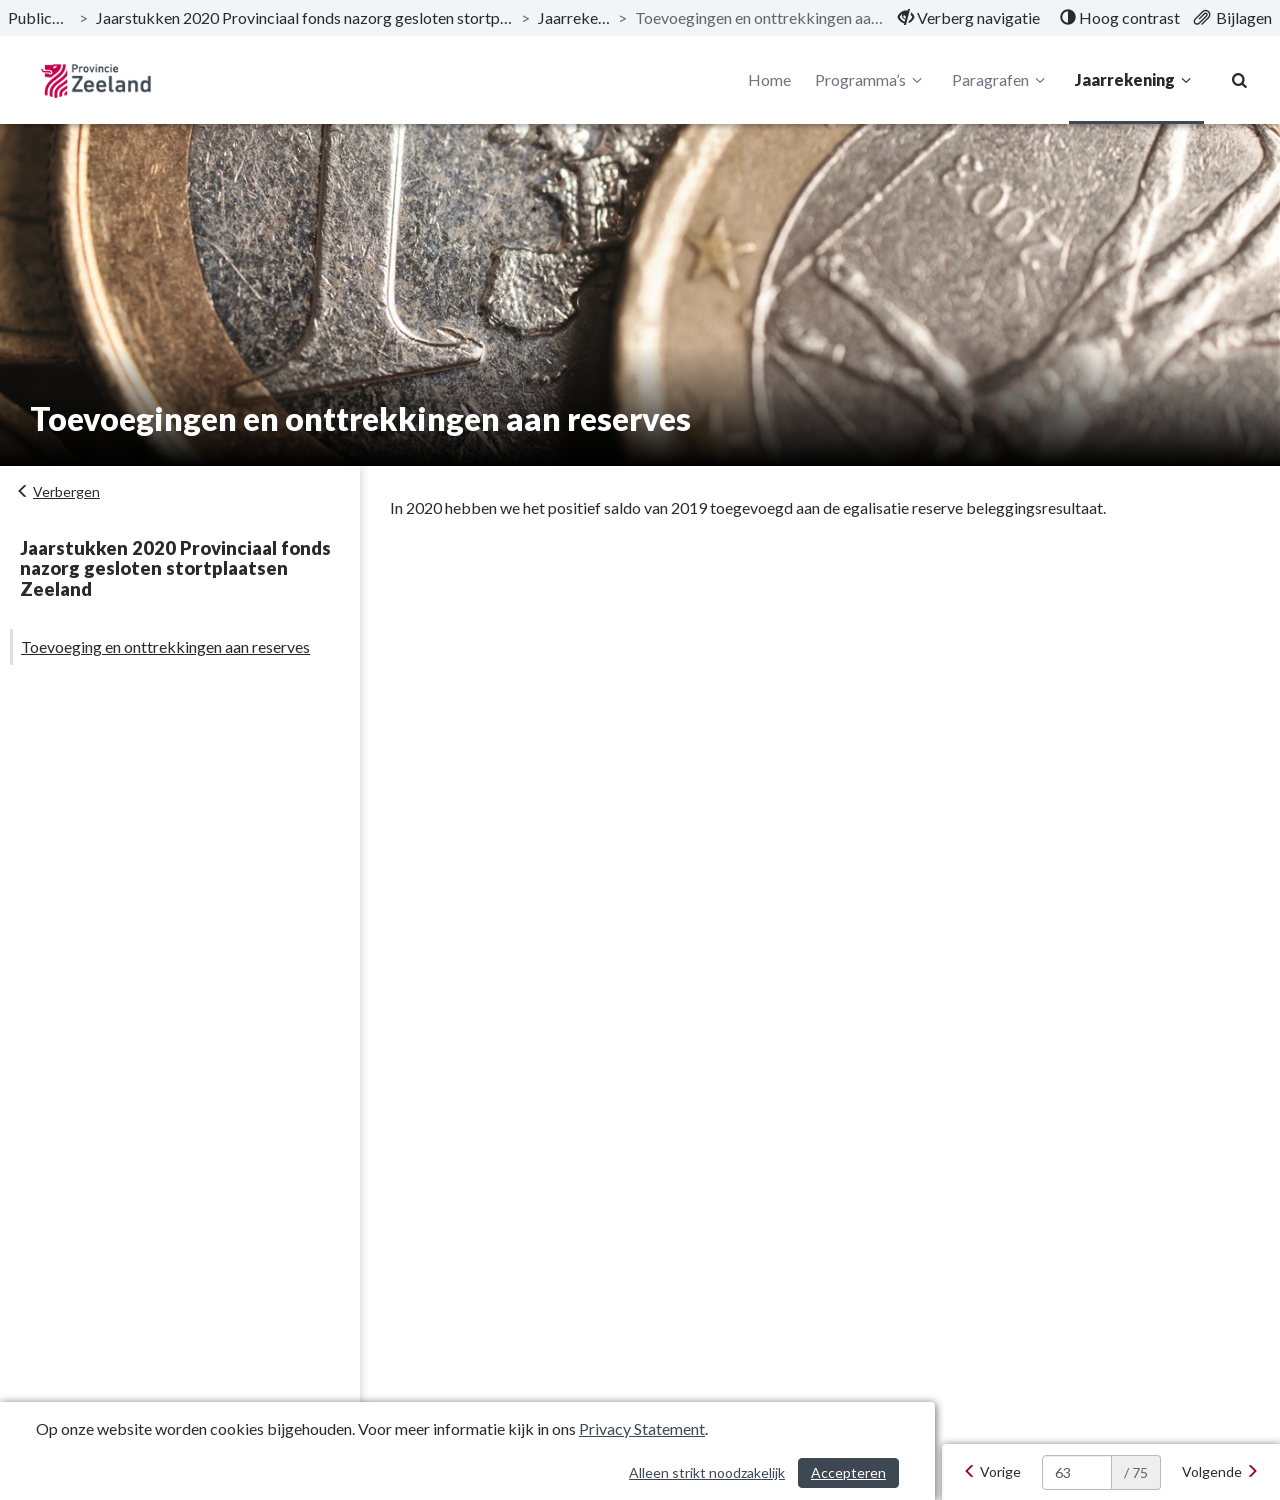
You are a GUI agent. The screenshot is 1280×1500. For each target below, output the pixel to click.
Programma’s (871, 80)
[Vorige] (992, 1472)
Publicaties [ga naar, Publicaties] (39, 17)
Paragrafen (1001, 80)
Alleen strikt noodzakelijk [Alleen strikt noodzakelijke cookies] (707, 1472)
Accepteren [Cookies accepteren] (848, 1472)
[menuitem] (969, 18)
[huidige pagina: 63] (1077, 1472)
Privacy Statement (642, 1428)
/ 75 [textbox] (1136, 1472)
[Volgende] (1220, 1472)
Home (769, 79)
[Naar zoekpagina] (1240, 80)
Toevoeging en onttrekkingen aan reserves (165, 646)
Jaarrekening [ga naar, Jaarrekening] (574, 17)
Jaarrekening (1136, 80)
